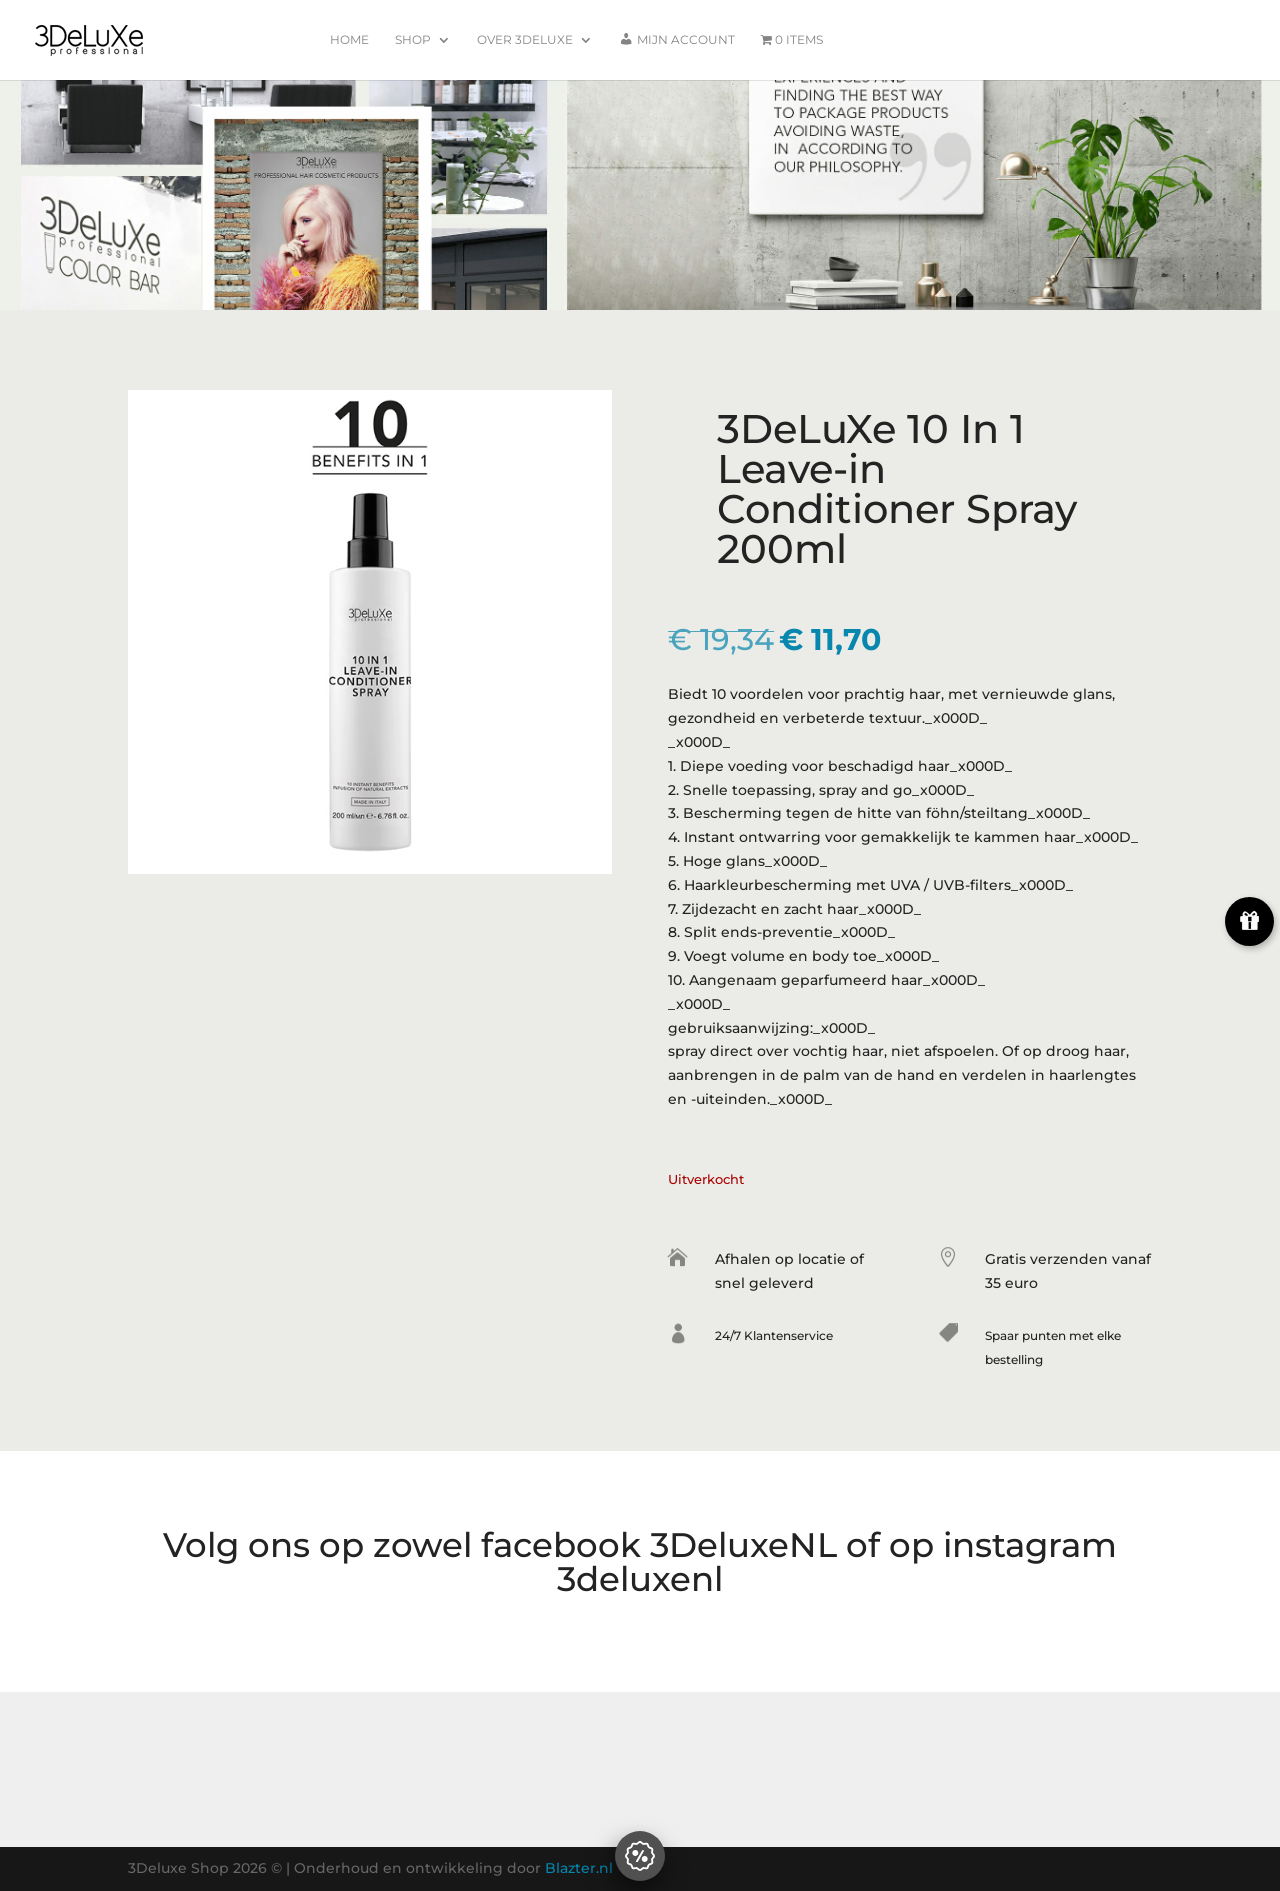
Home (349, 40)
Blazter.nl (579, 1868)
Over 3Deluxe (525, 40)
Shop (413, 40)
